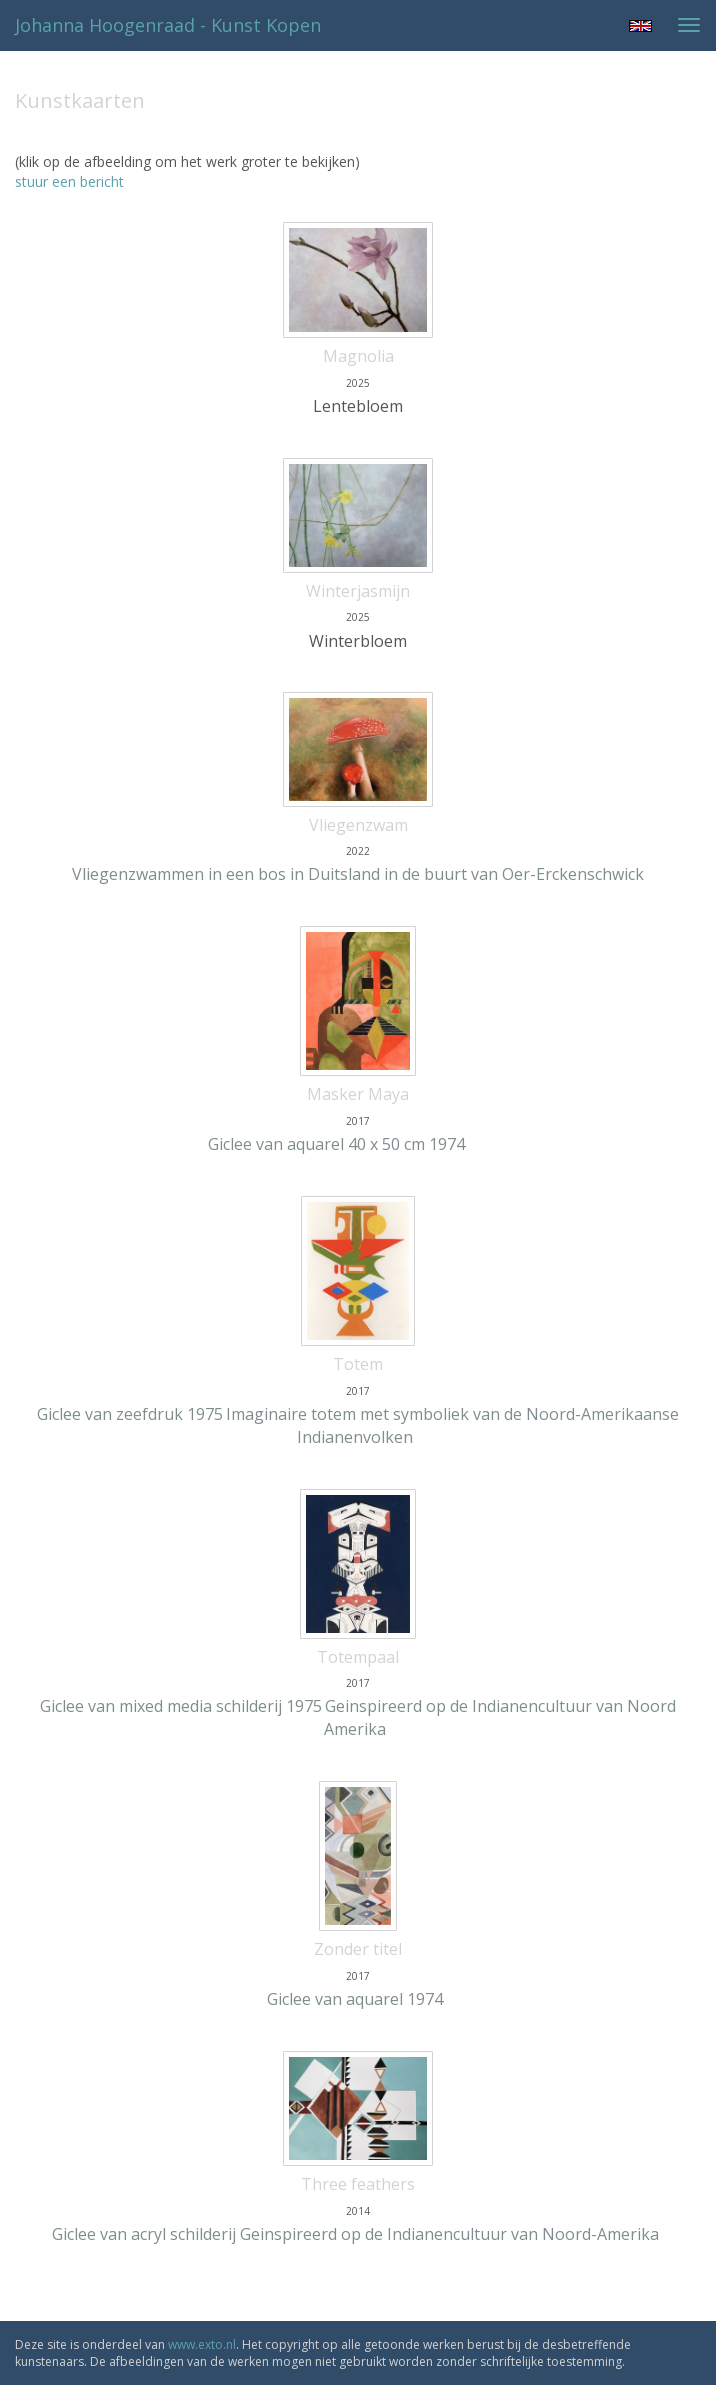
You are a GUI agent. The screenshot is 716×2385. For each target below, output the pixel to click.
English (640, 26)
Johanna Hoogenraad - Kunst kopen (168, 25)
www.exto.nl (202, 2344)
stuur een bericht (69, 181)
